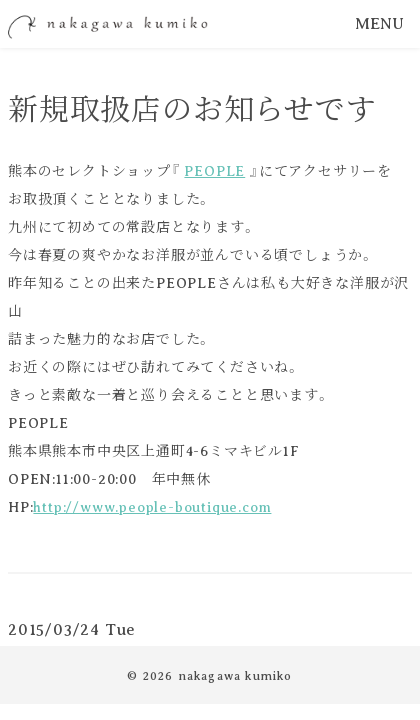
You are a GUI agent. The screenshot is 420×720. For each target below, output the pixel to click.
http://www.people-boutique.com (152, 507)
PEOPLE (214, 171)
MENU (379, 24)
